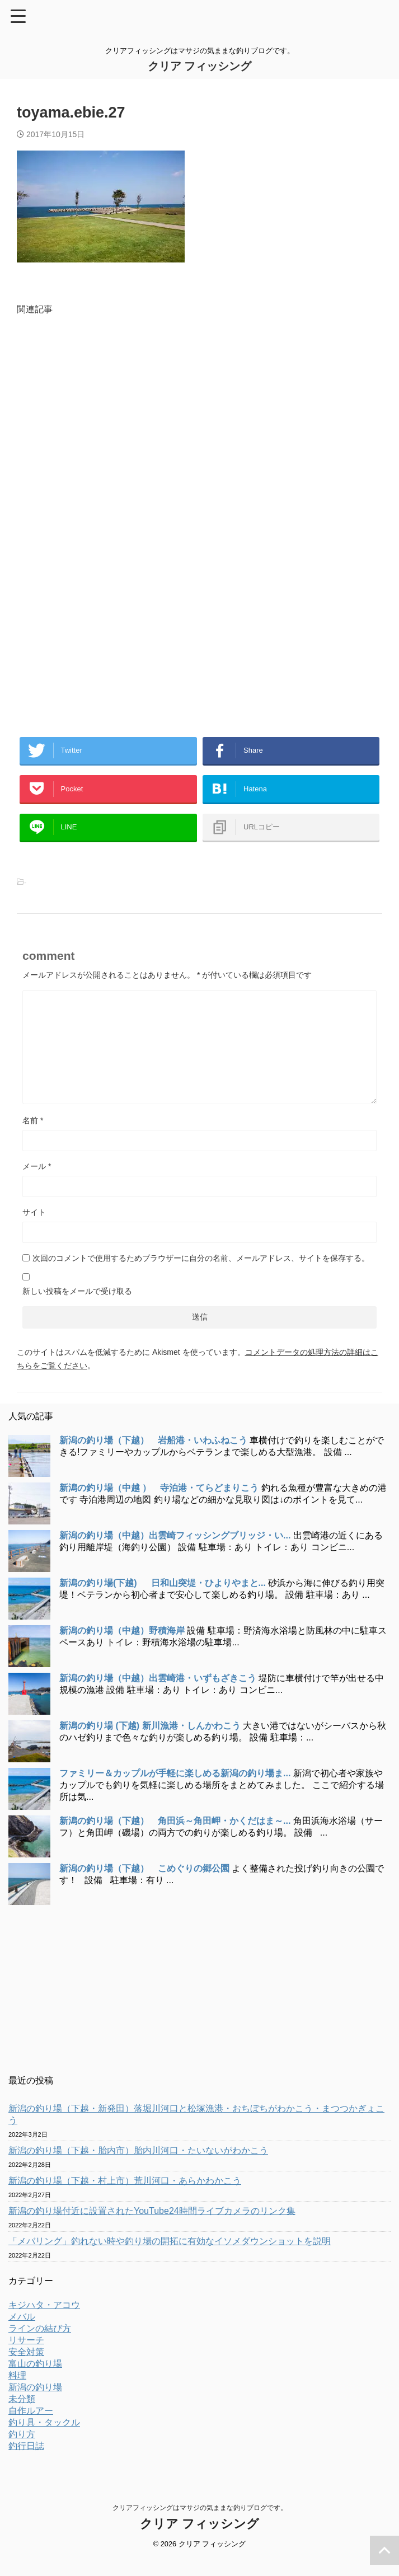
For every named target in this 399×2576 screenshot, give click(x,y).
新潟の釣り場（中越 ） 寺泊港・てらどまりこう (159, 1504)
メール (36, 1182)
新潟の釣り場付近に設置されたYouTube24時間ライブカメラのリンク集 (151, 2227)
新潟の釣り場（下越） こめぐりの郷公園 (144, 1884)
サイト (34, 1228)
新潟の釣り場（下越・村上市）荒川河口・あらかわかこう (124, 2197)
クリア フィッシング (200, 66)
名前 (32, 1136)
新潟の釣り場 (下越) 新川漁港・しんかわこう (150, 1742)
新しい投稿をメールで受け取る (77, 1307)
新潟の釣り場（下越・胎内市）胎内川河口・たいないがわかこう (138, 2166)
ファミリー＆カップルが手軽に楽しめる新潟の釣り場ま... (174, 1789)
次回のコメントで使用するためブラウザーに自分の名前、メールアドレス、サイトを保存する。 (200, 1274)
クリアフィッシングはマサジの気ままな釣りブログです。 (199, 2524)
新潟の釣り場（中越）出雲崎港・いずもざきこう (157, 1694)
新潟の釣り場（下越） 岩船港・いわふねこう (153, 1456)
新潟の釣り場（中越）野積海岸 (122, 1646)
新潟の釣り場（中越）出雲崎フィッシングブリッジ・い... (174, 1551)
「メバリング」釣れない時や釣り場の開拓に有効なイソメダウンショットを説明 (169, 2257)
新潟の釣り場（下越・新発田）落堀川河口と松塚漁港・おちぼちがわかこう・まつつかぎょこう (196, 2130)
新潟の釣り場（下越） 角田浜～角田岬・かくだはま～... (174, 1837)
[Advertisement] (199, 437)
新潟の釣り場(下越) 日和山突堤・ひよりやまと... (162, 1599)
